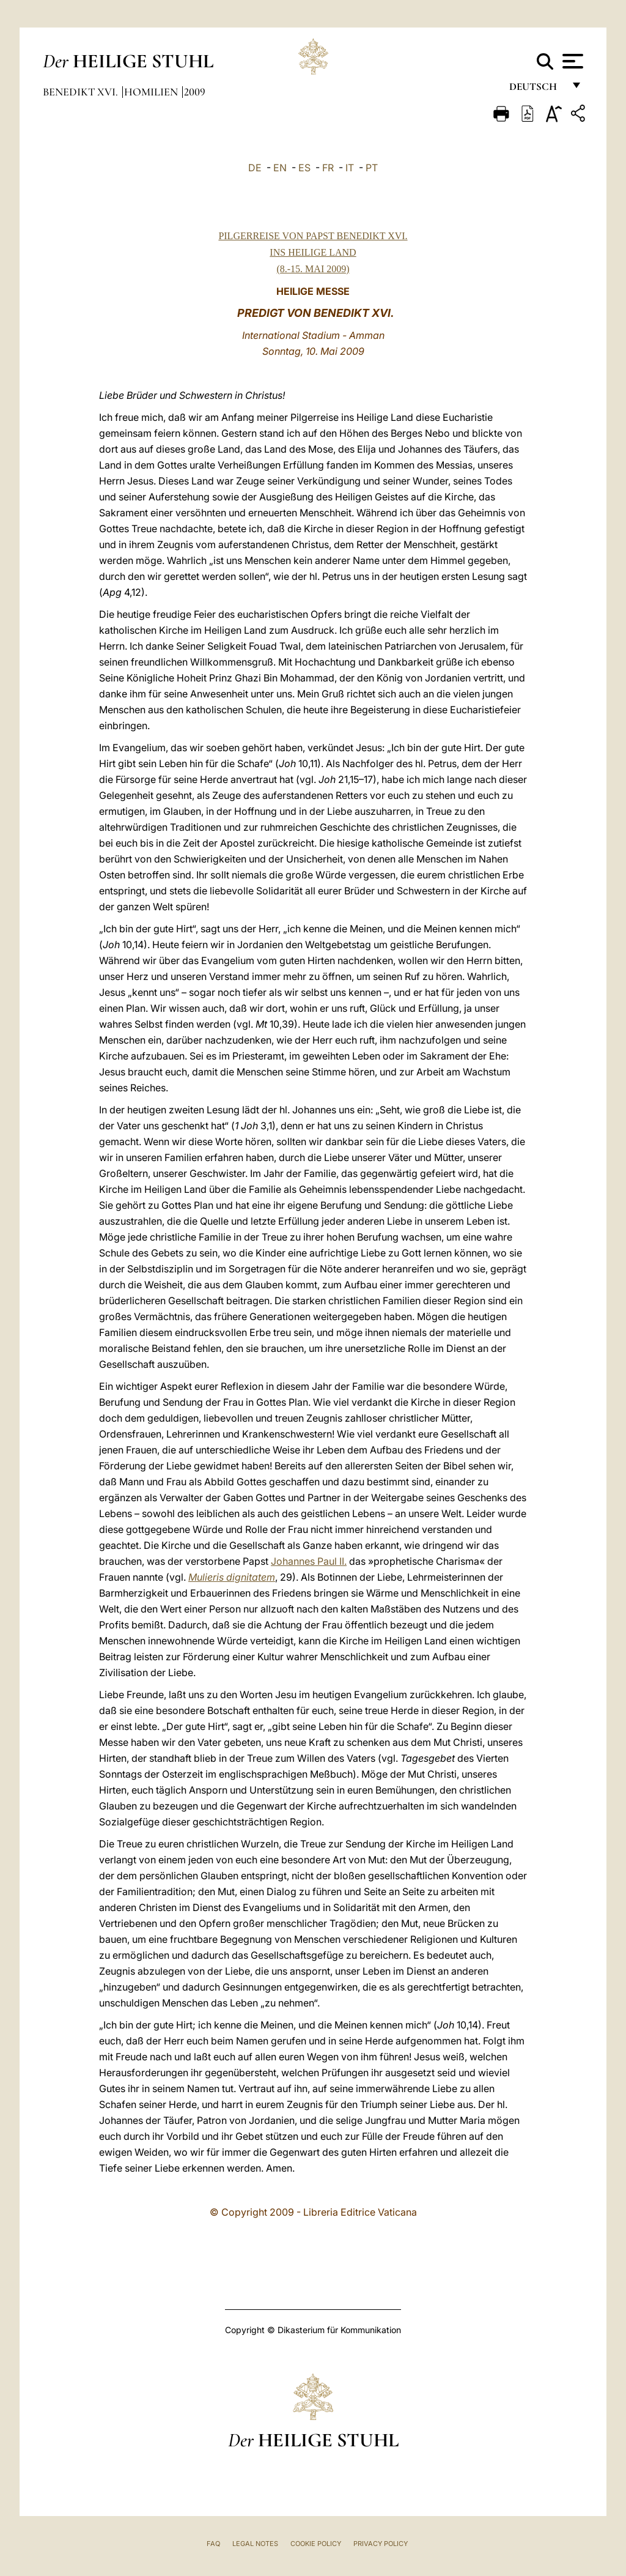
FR (328, 167)
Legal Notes (255, 2543)
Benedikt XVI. (81, 91)
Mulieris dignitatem (231, 1577)
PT (372, 167)
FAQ (213, 2543)
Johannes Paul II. (309, 1561)
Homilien (152, 91)
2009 (194, 91)
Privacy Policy (380, 2543)
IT (349, 167)
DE (255, 167)
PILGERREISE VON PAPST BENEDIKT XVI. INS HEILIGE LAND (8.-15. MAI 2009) (312, 252)
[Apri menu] (571, 61)
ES (304, 167)
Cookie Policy (315, 2543)
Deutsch (536, 90)
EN (280, 167)
